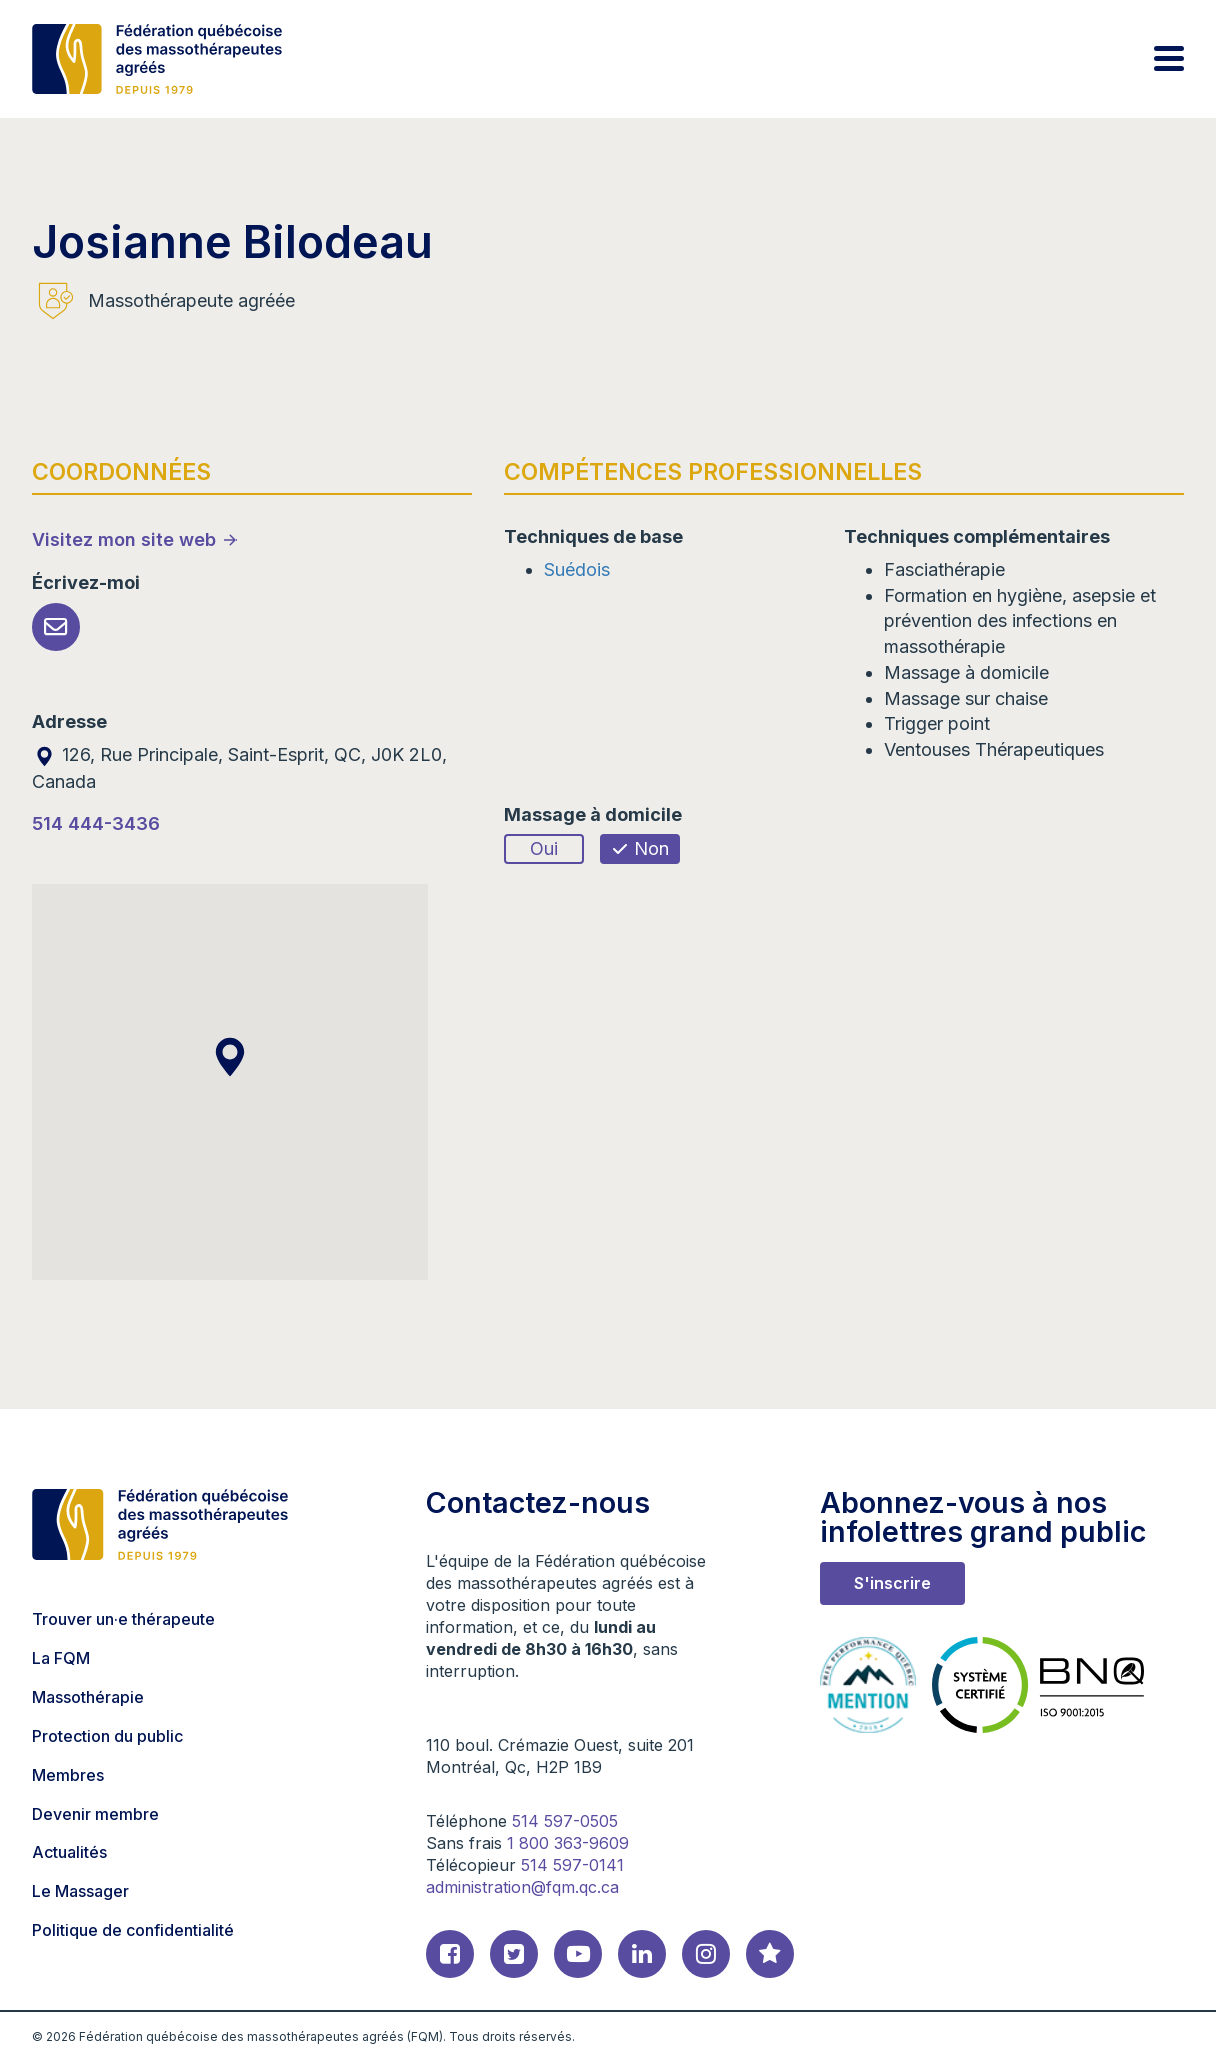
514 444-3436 (96, 823)
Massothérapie (88, 1697)
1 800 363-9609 (568, 1843)
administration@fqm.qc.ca (522, 1887)
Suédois (577, 569)
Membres (68, 1775)
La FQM (61, 1658)
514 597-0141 (572, 1865)
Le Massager (80, 1891)
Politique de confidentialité (133, 1930)
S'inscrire (892, 1583)
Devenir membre (95, 1814)
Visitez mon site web (124, 539)
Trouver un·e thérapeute (123, 1619)
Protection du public (107, 1736)
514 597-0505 (565, 1821)
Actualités (69, 1852)
